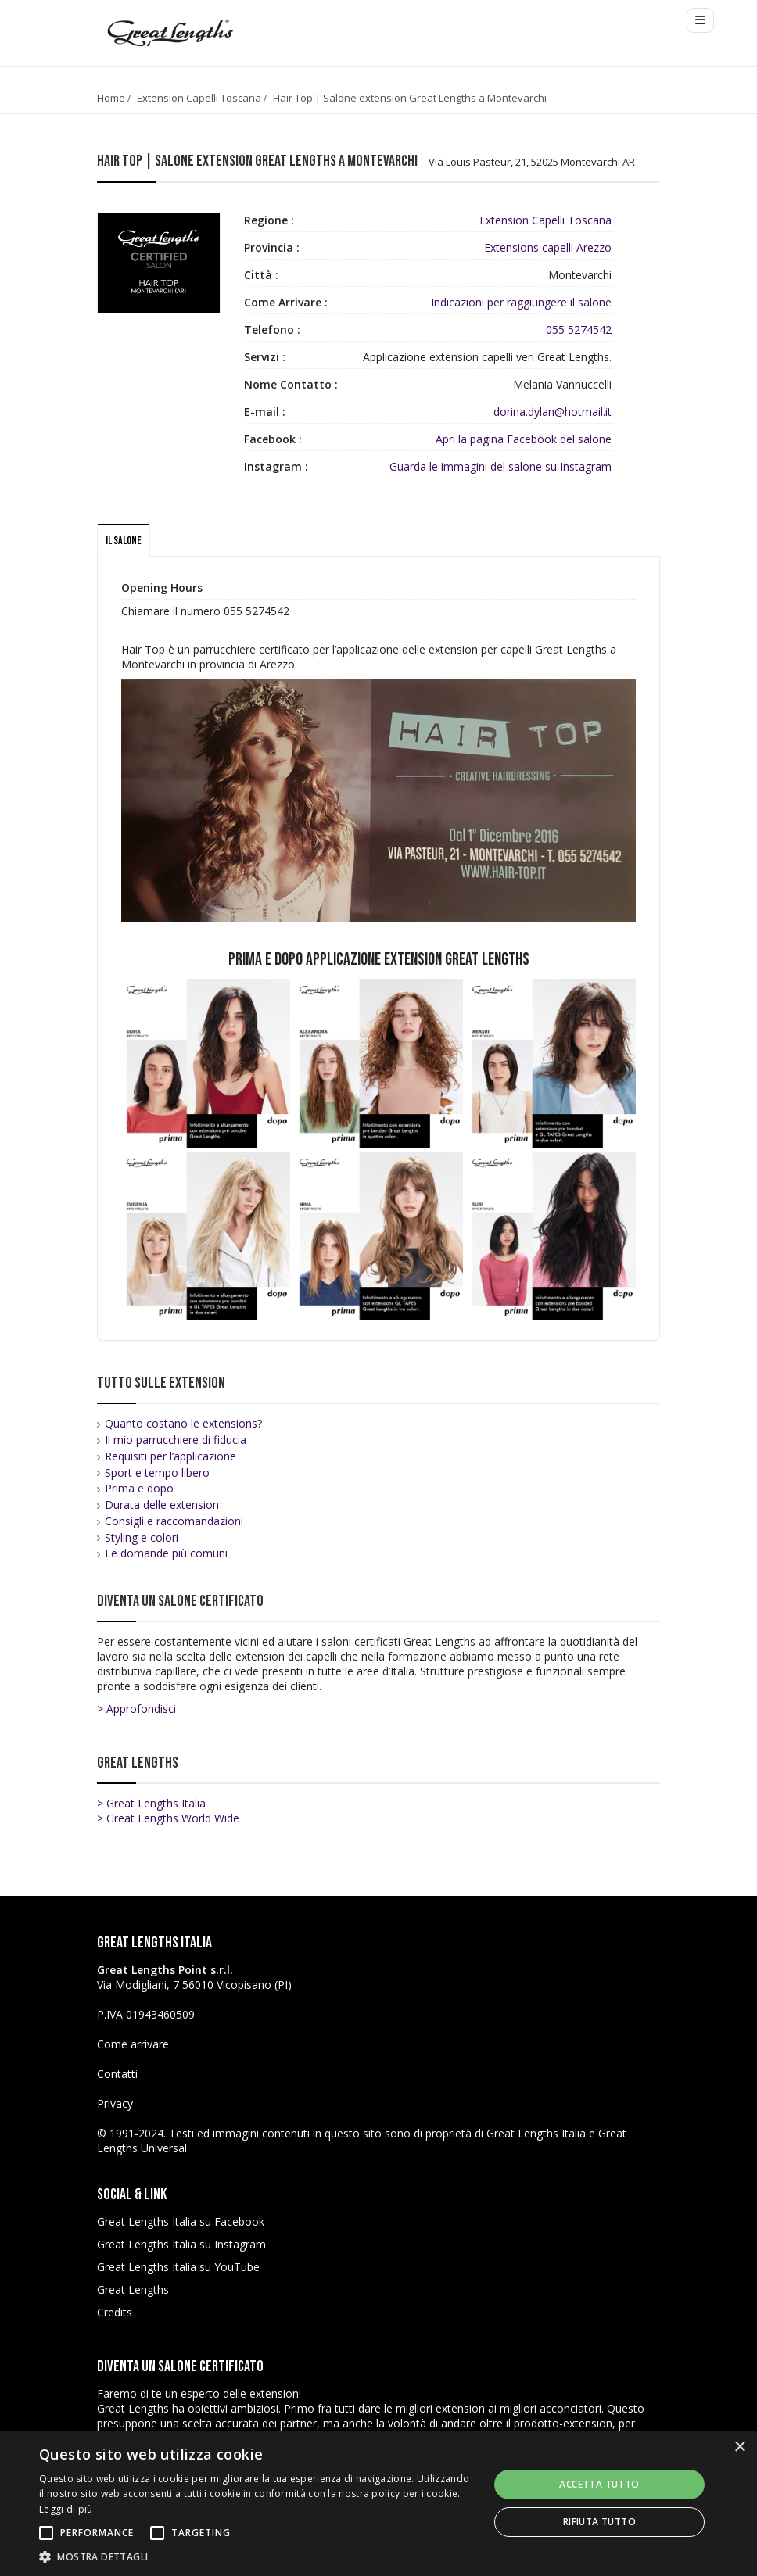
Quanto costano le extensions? (183, 1423)
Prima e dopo (139, 1488)
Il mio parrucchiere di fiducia (175, 1439)
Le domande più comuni (166, 1553)
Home (111, 98)
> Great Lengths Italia (151, 1803)
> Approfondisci (136, 1708)
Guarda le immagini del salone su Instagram (500, 466)
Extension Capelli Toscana (199, 98)
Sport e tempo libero (157, 1472)
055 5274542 (579, 329)
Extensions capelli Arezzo (548, 247)
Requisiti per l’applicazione (170, 1456)
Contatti (117, 2073)
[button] (257, 2556)
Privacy (115, 2103)
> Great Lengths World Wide (168, 1818)
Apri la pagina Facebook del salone (524, 439)
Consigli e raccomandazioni (174, 1521)
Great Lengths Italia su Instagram (181, 2244)
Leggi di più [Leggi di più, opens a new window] (66, 2509)
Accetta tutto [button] (599, 2484)
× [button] (739, 2447)
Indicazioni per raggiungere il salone (521, 302)
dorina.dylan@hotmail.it (552, 411)
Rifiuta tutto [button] (599, 2521)
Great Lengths (133, 2289)
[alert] (378, 2503)
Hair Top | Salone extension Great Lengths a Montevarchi (410, 98)
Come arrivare (133, 2044)
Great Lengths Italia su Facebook (180, 2221)
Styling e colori (141, 1537)
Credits (114, 2312)
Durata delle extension (162, 1504)
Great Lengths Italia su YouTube (178, 2266)
